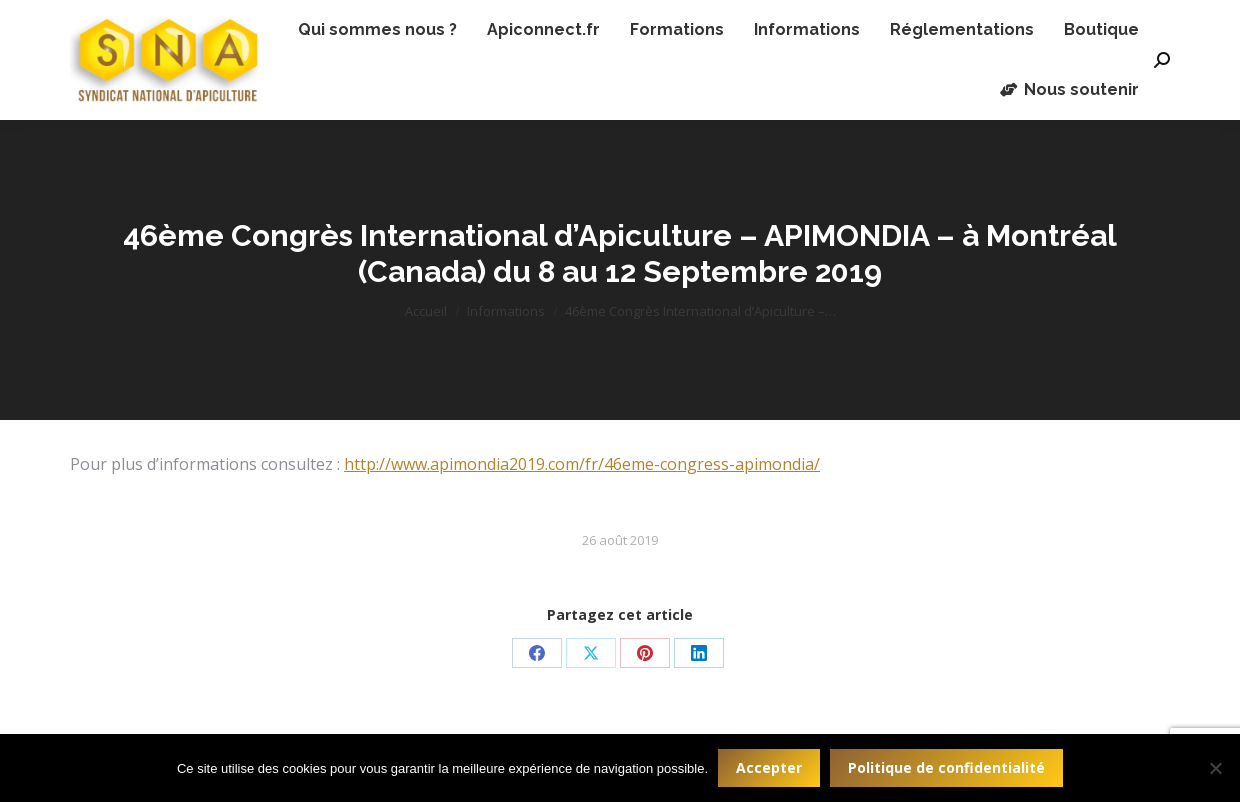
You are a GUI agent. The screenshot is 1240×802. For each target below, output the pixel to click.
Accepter (769, 767)
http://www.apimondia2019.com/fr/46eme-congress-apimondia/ (582, 464)
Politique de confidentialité (946, 767)
